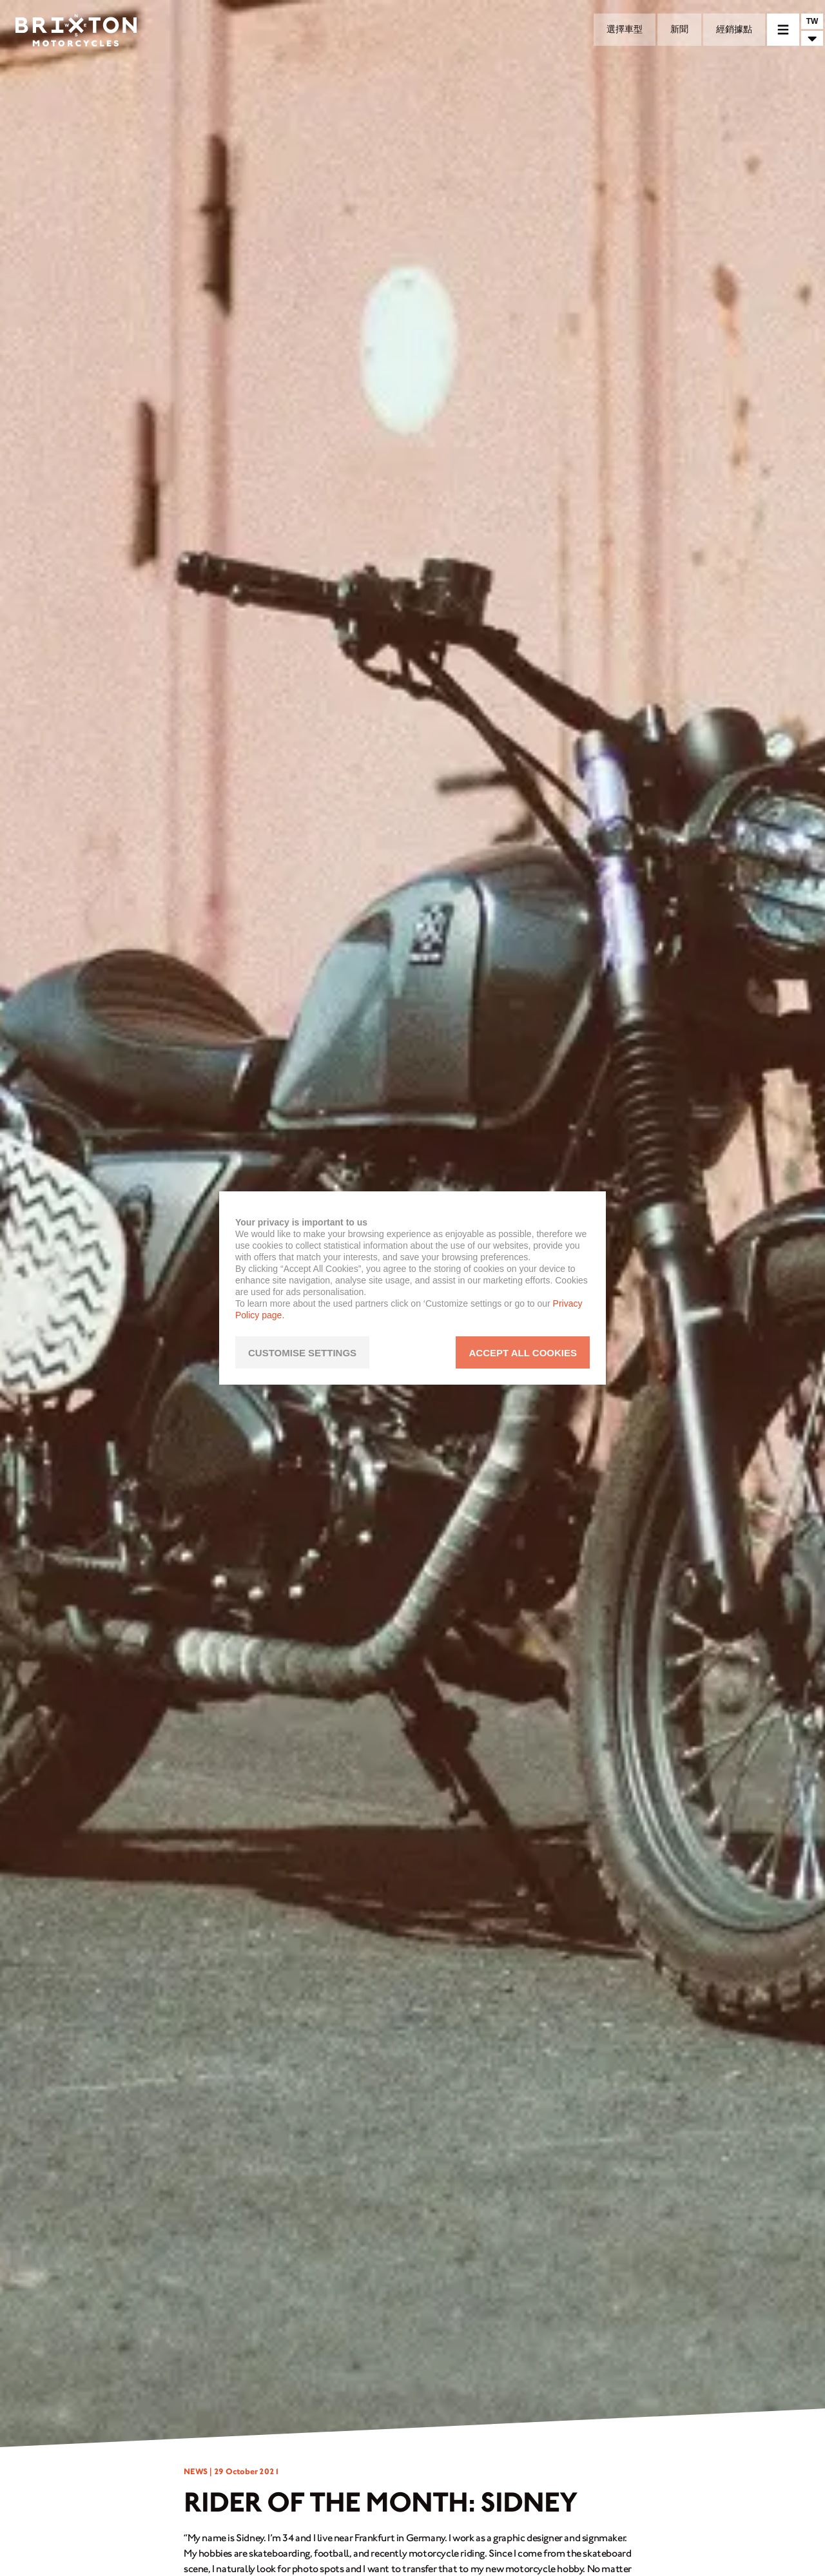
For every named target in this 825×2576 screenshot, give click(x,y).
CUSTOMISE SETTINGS (302, 1352)
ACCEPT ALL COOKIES (523, 1352)
